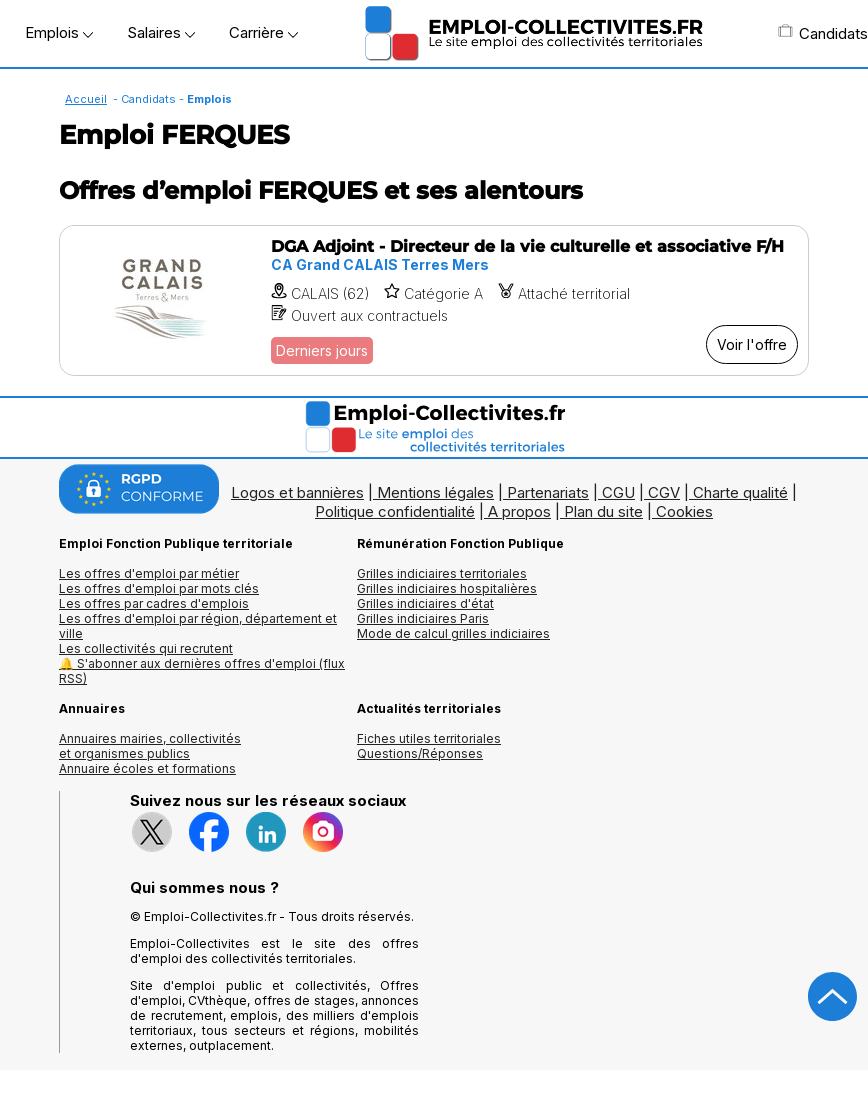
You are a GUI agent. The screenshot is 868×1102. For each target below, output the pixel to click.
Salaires (161, 32)
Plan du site (603, 511)
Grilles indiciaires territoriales (442, 573)
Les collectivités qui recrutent (146, 648)
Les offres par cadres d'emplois (154, 603)
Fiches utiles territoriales (429, 738)
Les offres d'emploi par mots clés (159, 588)
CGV (664, 492)
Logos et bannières (297, 492)
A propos (519, 511)
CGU (618, 492)
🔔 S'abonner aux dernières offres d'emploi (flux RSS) (202, 671)
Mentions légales (435, 492)
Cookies (684, 511)
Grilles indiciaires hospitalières (447, 588)
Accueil (86, 99)
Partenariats (548, 492)
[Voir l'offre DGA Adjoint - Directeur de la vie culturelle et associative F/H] (434, 300)
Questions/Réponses (420, 753)
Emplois (59, 32)
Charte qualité (740, 492)
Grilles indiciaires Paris (423, 618)
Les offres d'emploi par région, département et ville (198, 626)
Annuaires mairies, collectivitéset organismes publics (150, 746)
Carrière (263, 32)
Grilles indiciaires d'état (425, 603)
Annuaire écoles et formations (147, 768)
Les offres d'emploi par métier (149, 573)
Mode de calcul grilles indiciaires (453, 633)
